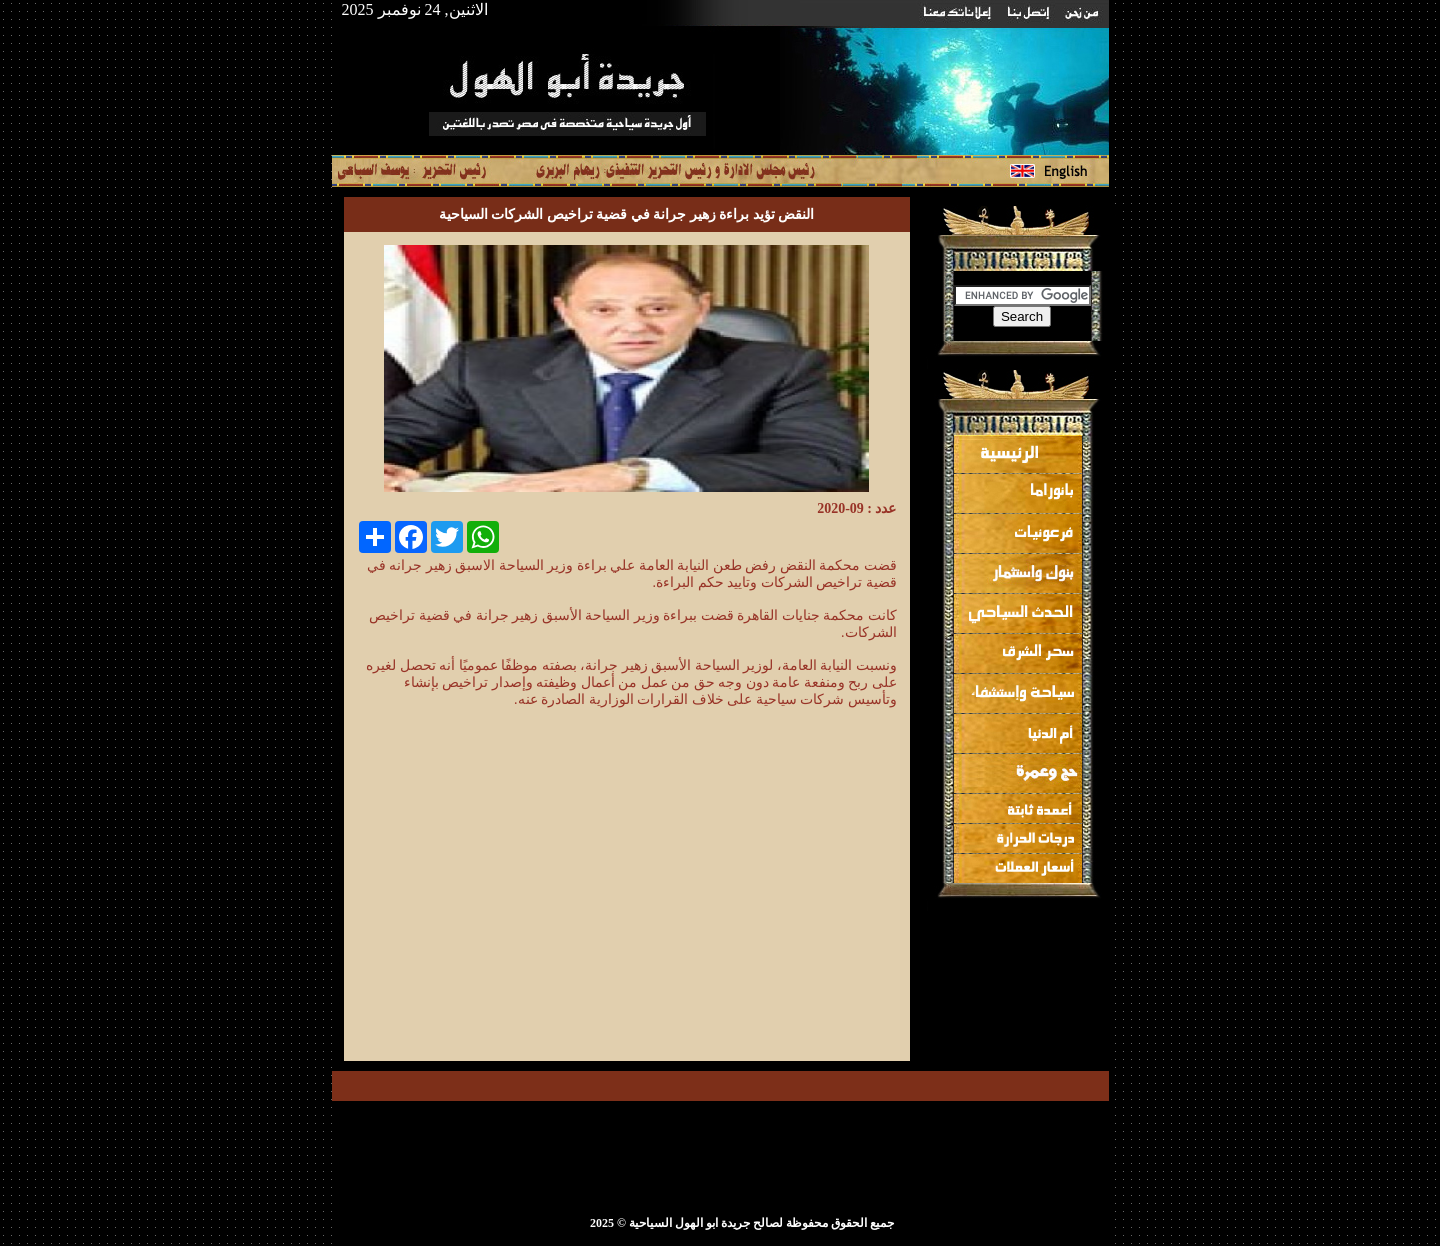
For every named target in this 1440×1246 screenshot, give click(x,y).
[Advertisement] (729, 904)
